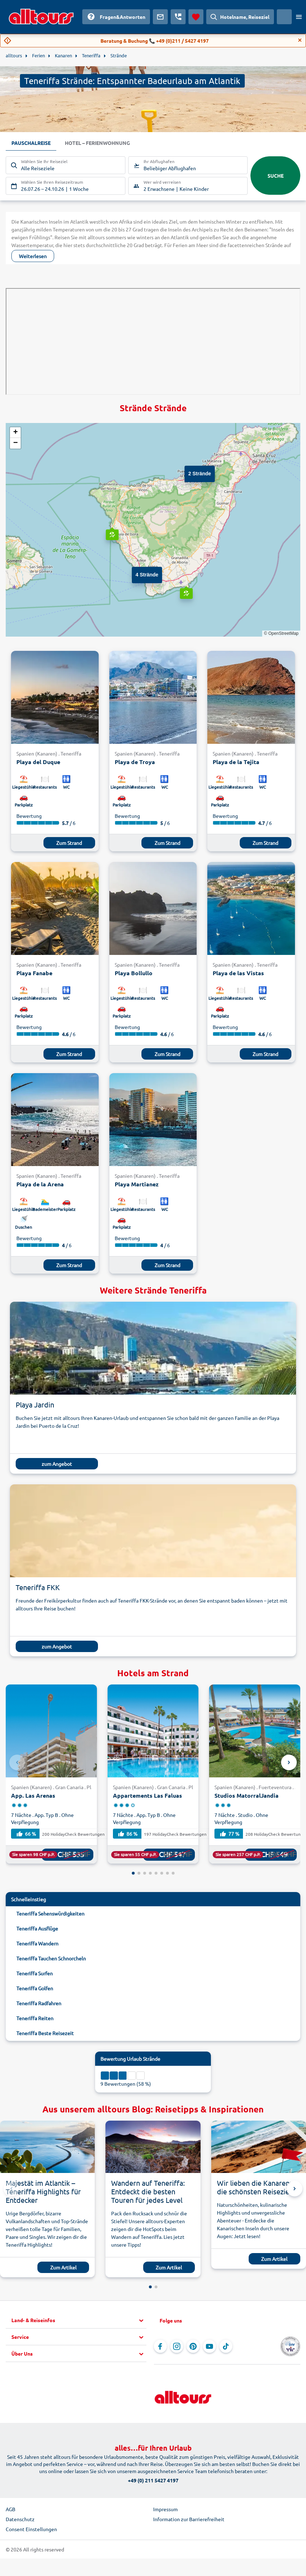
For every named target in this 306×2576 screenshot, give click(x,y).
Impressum (165, 2509)
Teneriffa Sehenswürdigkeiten (50, 1913)
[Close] (300, 40)
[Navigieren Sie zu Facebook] (160, 2346)
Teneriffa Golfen (34, 1988)
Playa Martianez (137, 1184)
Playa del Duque (38, 762)
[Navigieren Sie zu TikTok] (225, 2346)
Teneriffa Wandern (37, 1943)
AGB (10, 2509)
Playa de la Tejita (236, 762)
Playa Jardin (35, 1404)
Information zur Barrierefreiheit (188, 2519)
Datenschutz (20, 2519)
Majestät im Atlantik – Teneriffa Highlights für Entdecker (43, 2191)
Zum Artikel (63, 2267)
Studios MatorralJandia (246, 1795)
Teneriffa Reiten (34, 2018)
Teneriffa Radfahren (38, 2003)
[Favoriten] (195, 16)
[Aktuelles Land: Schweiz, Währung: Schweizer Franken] (284, 16)
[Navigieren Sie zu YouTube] (209, 2346)
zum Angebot (57, 1464)
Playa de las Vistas (238, 973)
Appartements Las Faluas (147, 1795)
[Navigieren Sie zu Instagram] (176, 2346)
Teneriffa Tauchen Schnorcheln (51, 1958)
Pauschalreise (31, 143)
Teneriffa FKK (38, 1587)
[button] (192, 473)
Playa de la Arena (40, 1184)
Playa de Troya (135, 762)
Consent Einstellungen (31, 2529)
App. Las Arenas (33, 1795)
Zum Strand (69, 843)
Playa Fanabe (34, 973)
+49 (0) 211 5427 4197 (153, 2480)
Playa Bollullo (133, 973)
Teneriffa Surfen (34, 1973)
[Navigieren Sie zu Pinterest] (193, 2346)
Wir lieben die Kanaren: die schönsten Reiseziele (256, 2187)
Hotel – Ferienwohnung (97, 143)
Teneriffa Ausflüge (37, 1928)
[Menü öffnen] (299, 16)
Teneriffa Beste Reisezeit (45, 2033)
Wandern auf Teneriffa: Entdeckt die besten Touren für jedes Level (148, 2191)
